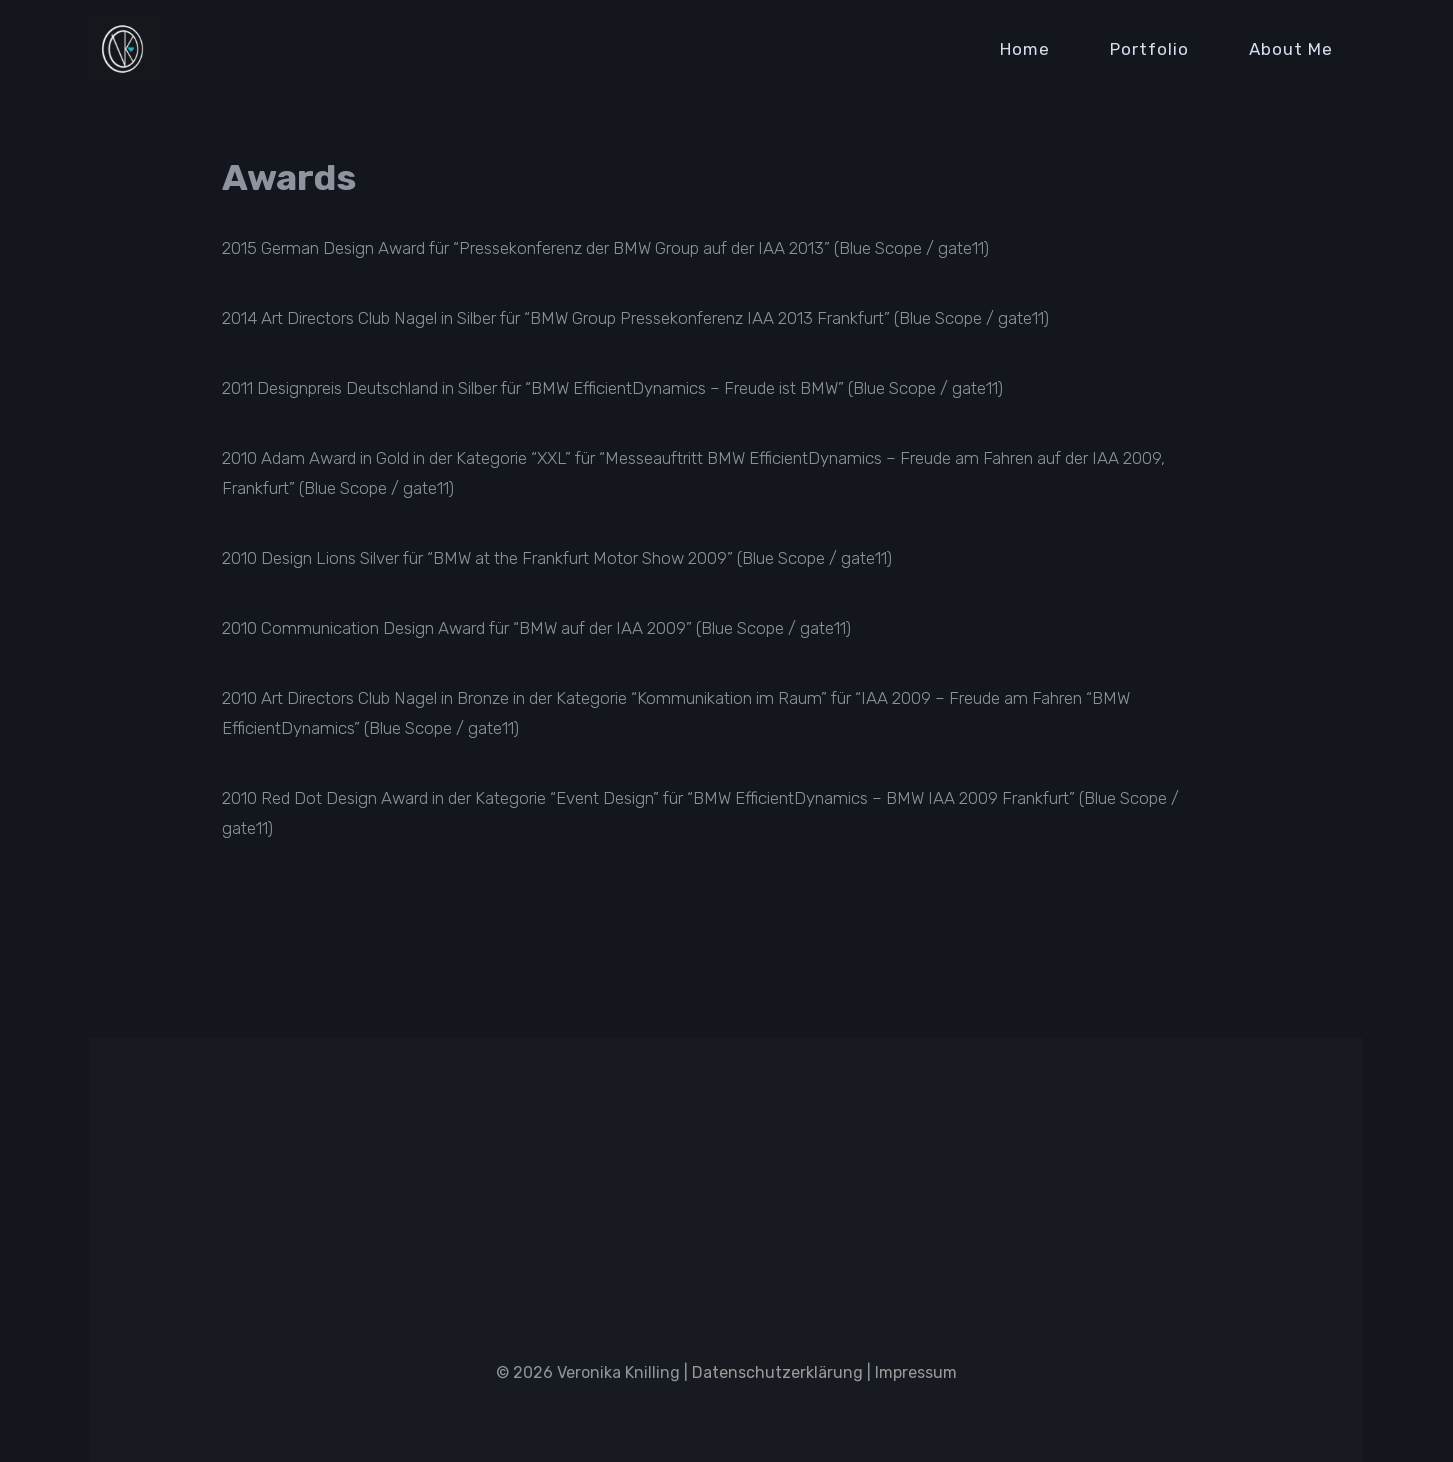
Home (1025, 49)
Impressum (916, 1372)
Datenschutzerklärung (777, 1372)
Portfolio (1149, 49)
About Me (1291, 49)
